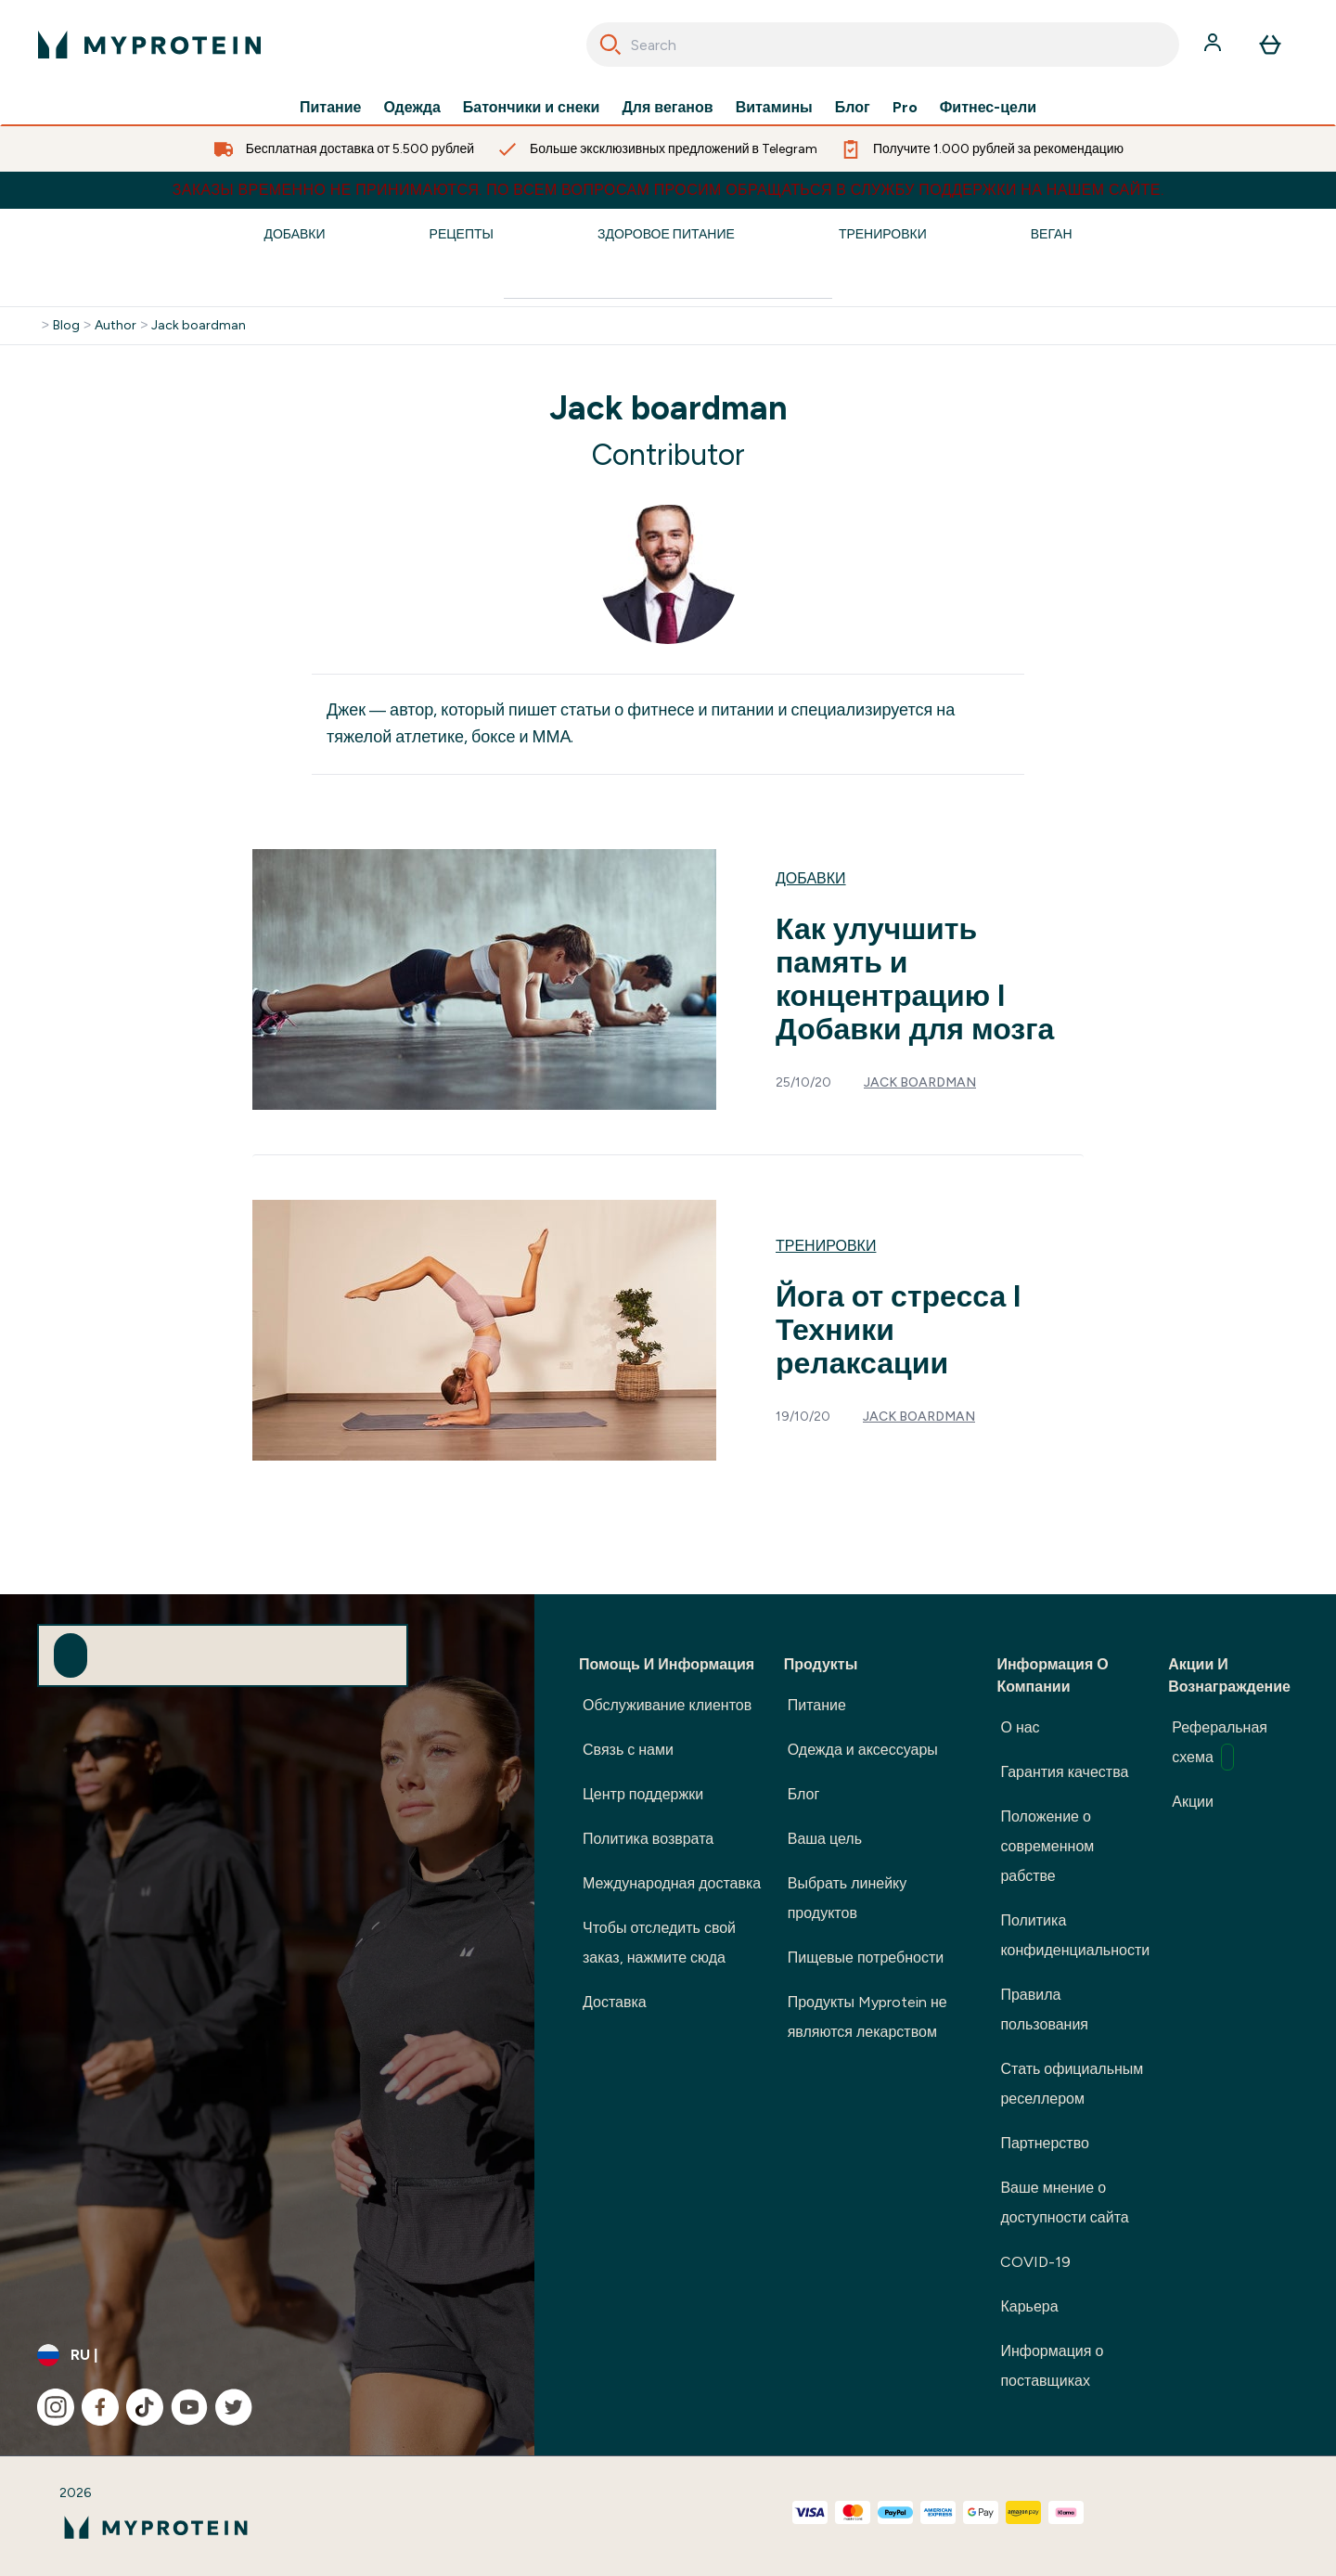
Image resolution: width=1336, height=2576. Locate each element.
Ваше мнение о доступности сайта (1064, 2202)
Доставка (615, 2002)
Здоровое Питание (666, 234)
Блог (852, 107)
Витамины (774, 107)
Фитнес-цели (988, 107)
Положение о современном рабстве (1047, 1846)
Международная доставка (672, 1883)
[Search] (610, 44)
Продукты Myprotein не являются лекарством (867, 2017)
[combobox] (882, 44)
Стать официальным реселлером (1071, 2083)
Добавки (294, 234)
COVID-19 (1035, 2262)
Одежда (412, 107)
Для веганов (667, 107)
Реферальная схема (1219, 1745)
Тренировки (883, 234)
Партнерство (1044, 2143)
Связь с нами (628, 1749)
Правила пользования (1044, 2009)
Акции (1193, 1801)
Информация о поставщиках (1051, 2365)
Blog (66, 325)
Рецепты (462, 234)
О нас (1019, 1727)
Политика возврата (648, 1839)
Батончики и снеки (531, 107)
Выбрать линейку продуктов (847, 1898)
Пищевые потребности (866, 1957)
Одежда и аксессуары (863, 1749)
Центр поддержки (643, 1794)
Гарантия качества (1064, 1772)
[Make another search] (667, 283)
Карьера (1029, 2306)
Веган (1052, 234)
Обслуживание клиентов (667, 1705)
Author (115, 325)
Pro (905, 107)
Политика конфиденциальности (1075, 1935)
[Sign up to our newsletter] (70, 1655)
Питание (330, 107)
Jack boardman (198, 325)
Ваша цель (825, 1839)
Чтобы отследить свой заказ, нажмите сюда (659, 1942)
